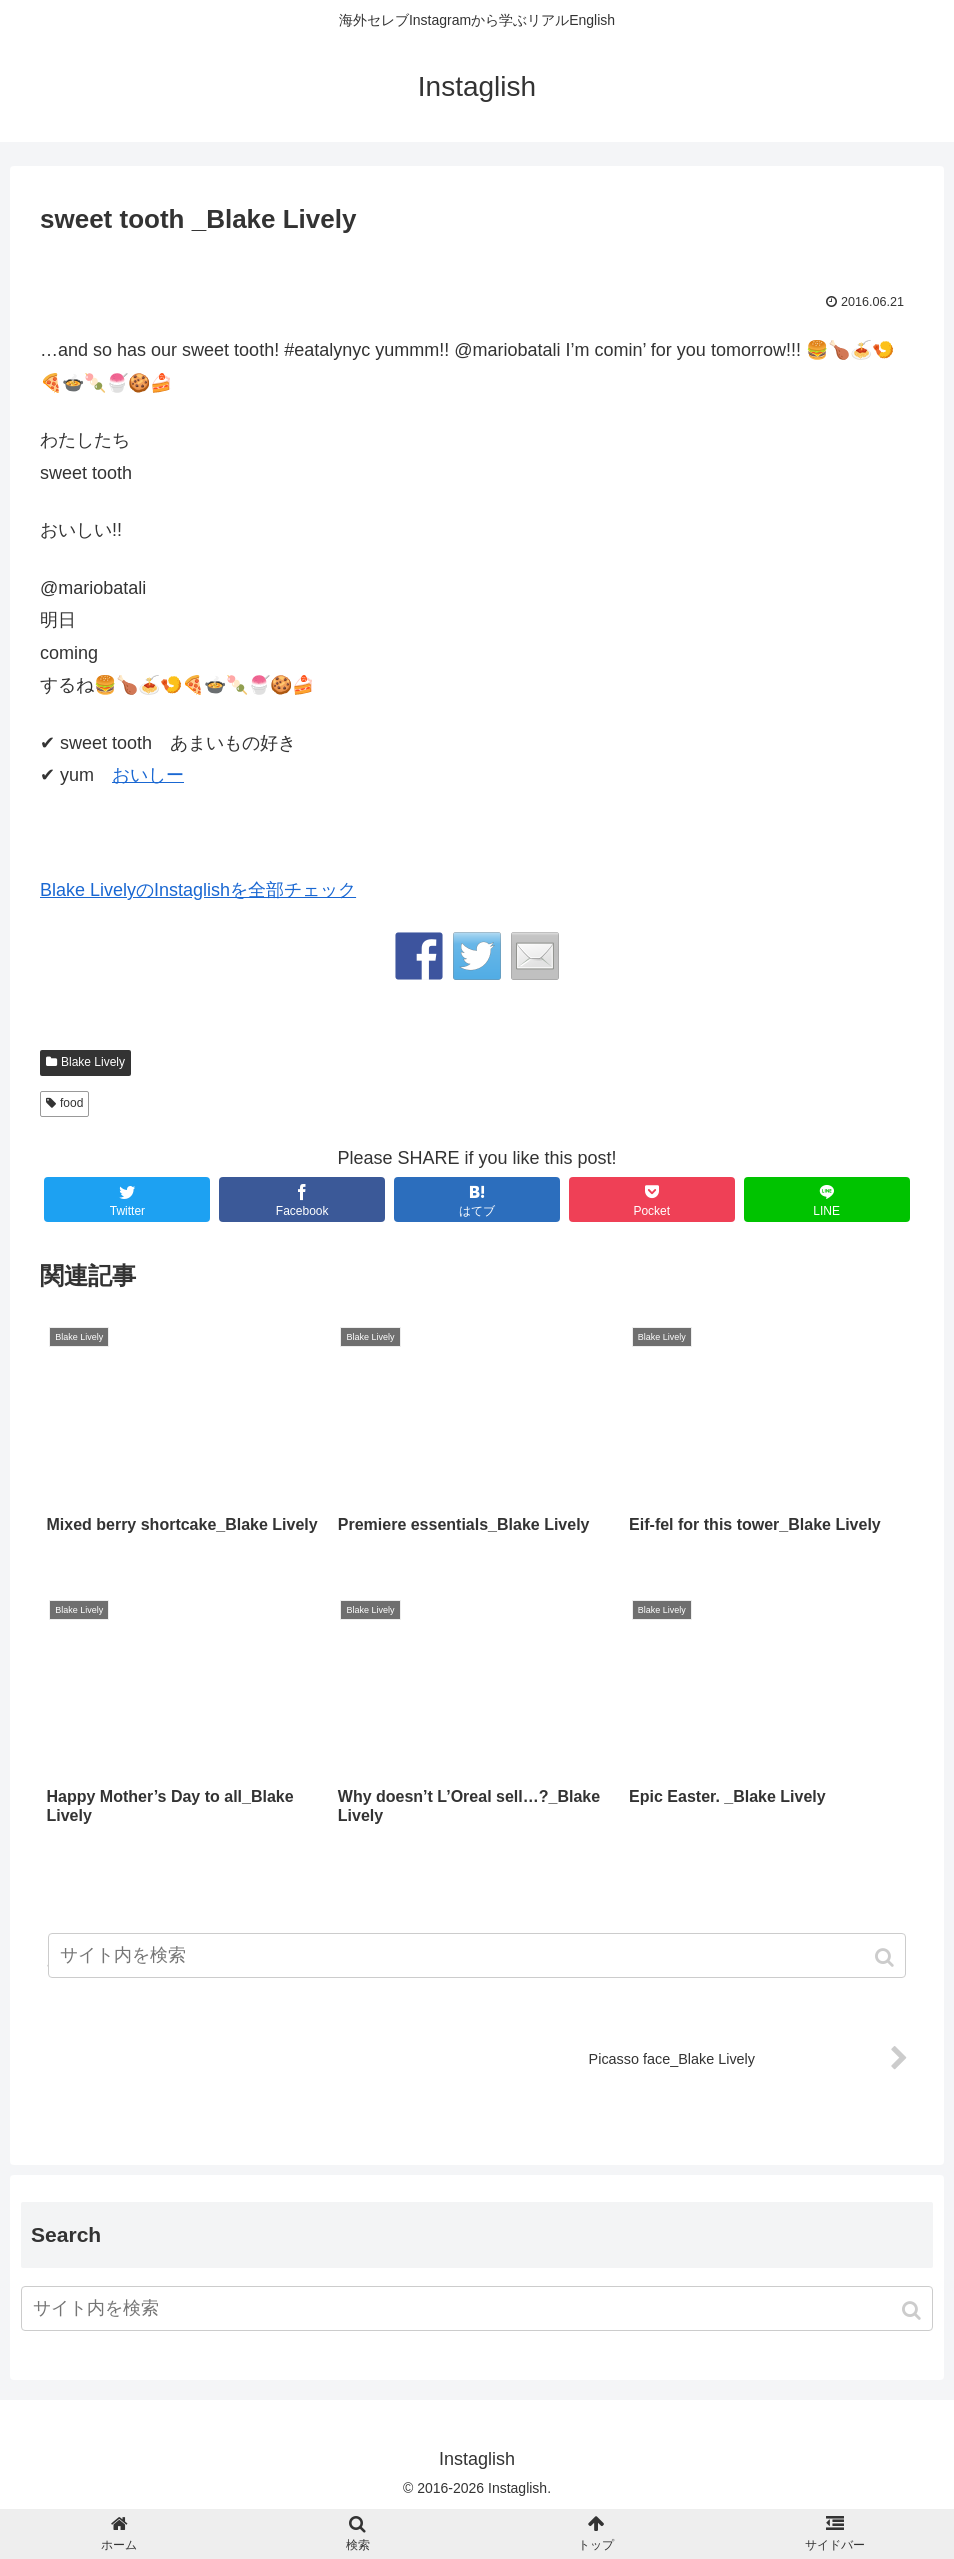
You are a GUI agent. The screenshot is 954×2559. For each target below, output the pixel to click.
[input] (477, 2308)
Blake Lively (93, 1062)
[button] (913, 2310)
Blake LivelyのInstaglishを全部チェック (198, 890)
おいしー (148, 775)
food (71, 1103)
